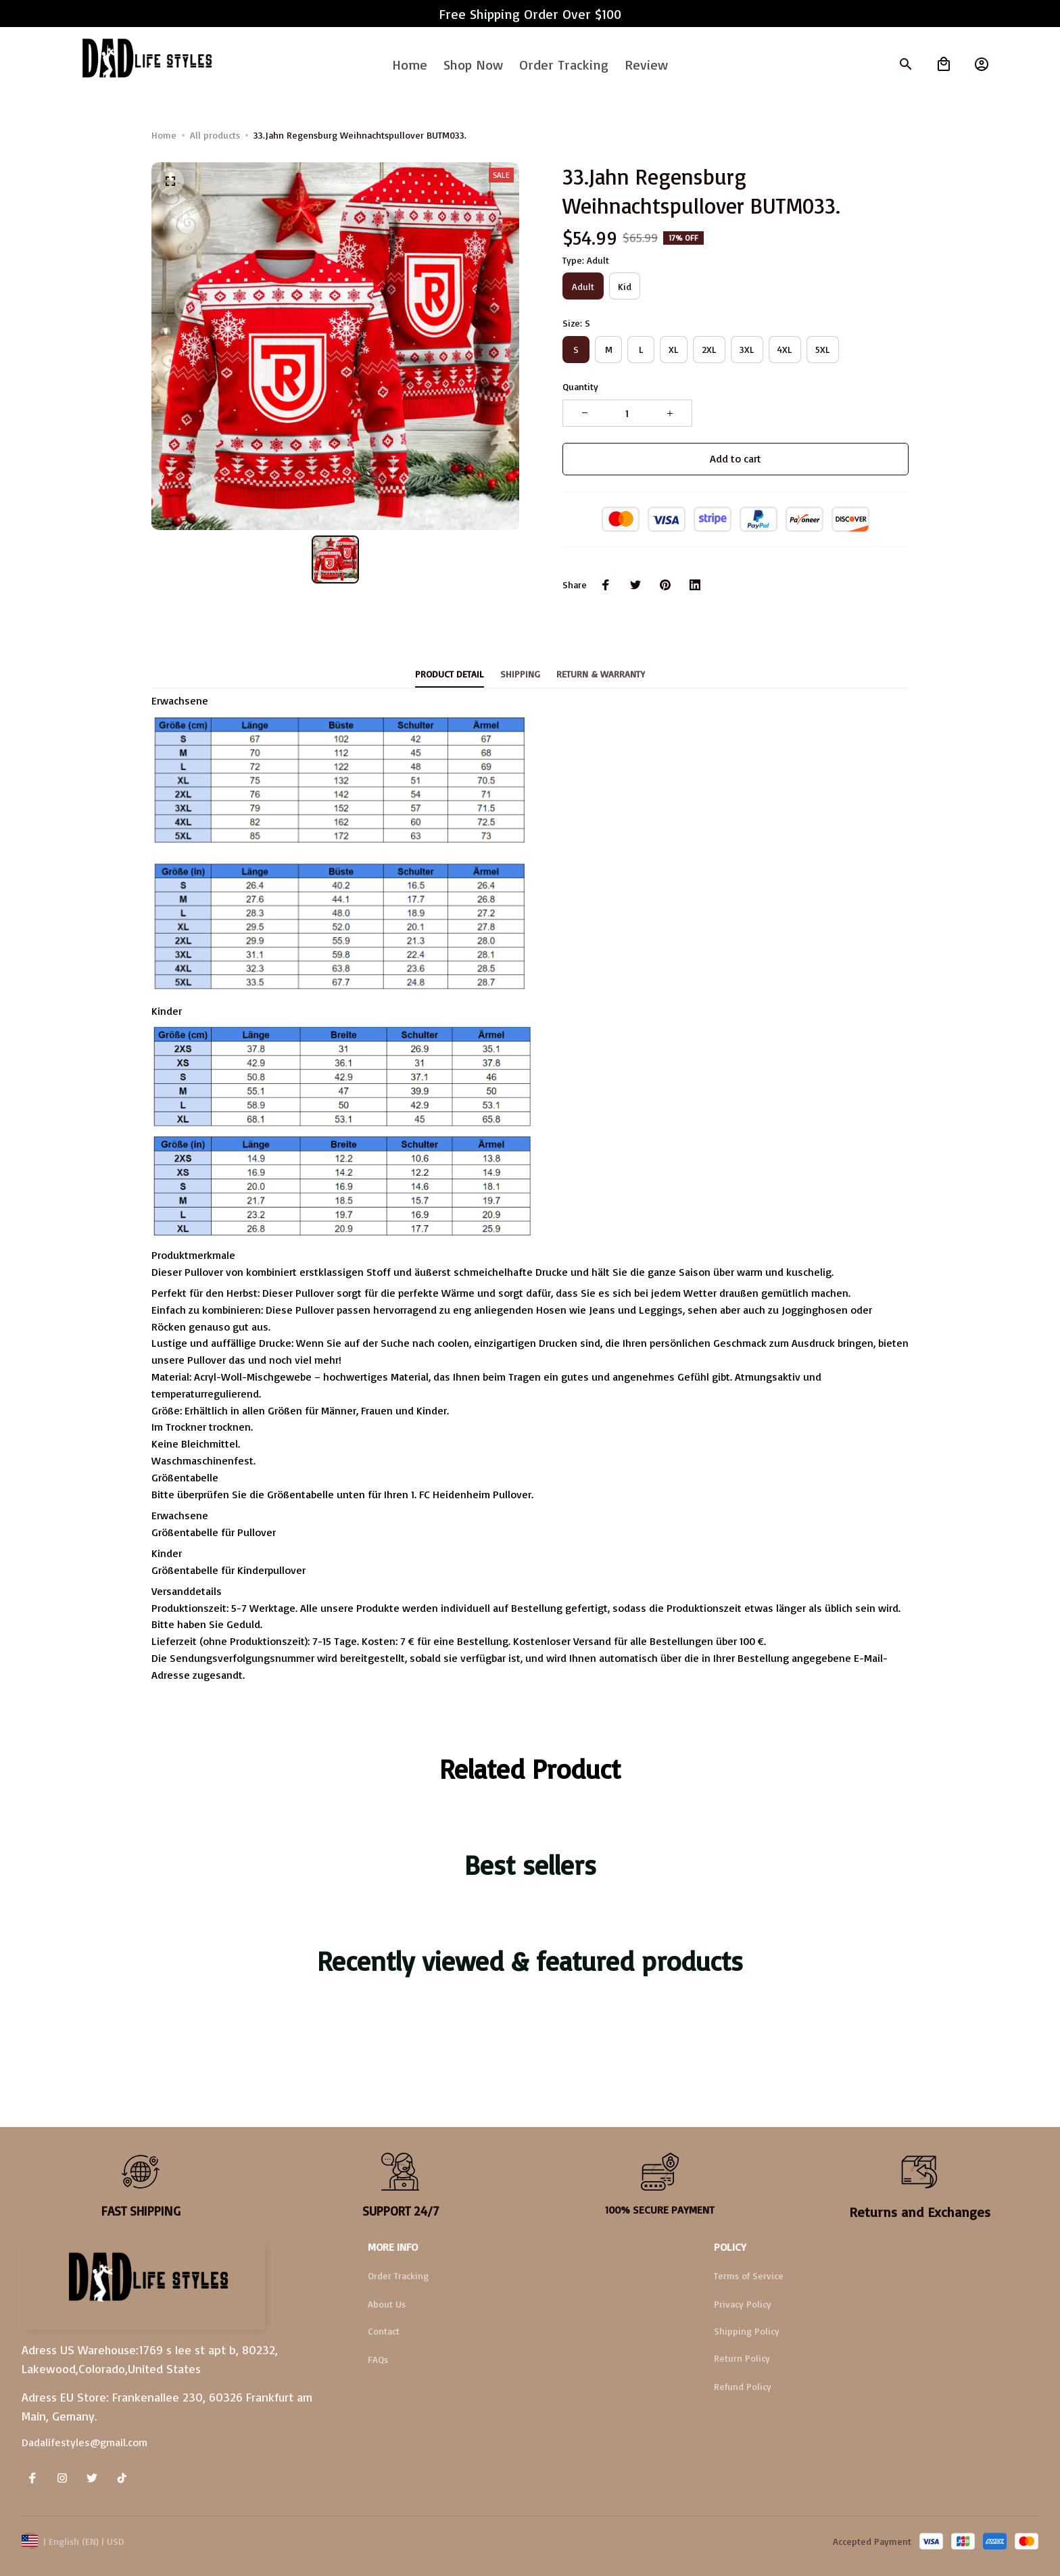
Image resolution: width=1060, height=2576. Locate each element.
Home (163, 135)
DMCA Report (163, 2541)
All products (215, 135)
